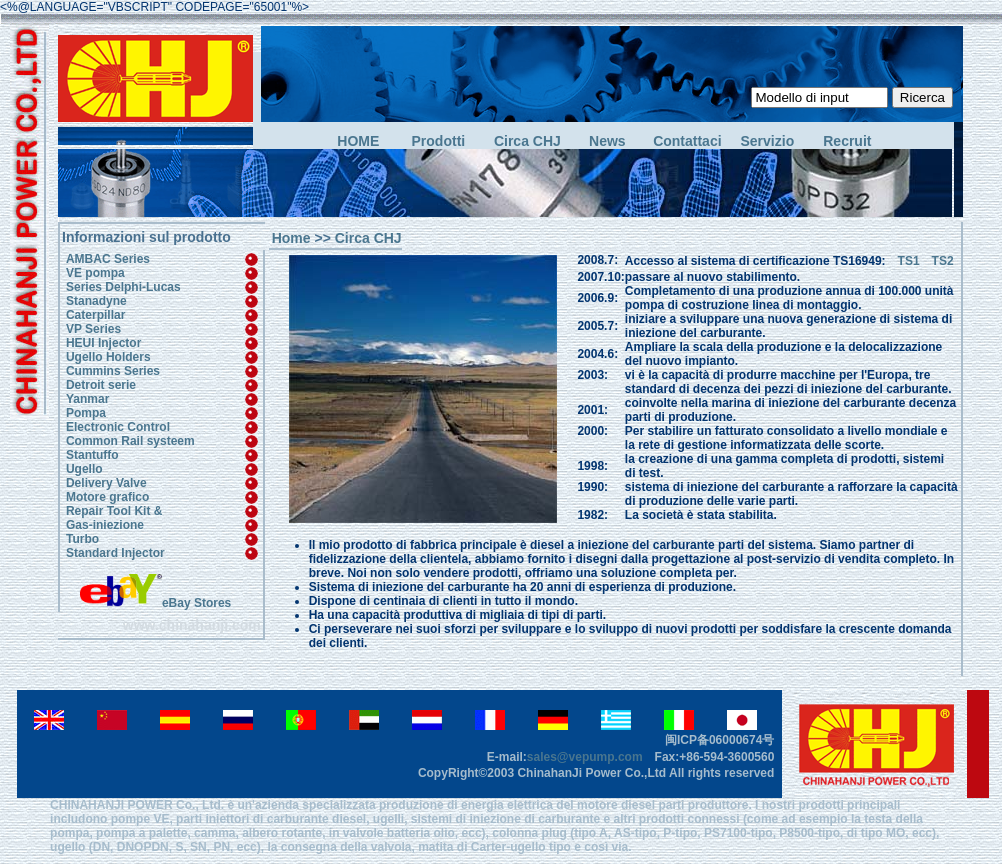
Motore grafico (107, 497)
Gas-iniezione (105, 525)
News (607, 141)
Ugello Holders (108, 357)
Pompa (86, 413)
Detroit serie (101, 385)
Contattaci (687, 141)
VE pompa (95, 273)
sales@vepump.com (585, 757)
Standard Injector (115, 553)
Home (291, 238)
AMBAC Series (108, 259)
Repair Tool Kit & (114, 511)
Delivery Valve (106, 483)
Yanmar (87, 399)
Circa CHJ (527, 141)
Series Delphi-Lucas (123, 287)
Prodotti (439, 141)
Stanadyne (96, 301)
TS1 (903, 261)
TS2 (943, 261)
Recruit (847, 141)
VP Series (93, 329)
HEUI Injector (103, 343)
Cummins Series (113, 371)
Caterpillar (95, 315)
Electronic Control (118, 427)
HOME (358, 141)
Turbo (82, 539)
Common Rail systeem (130, 441)
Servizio (768, 141)
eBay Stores (155, 603)
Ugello (84, 469)
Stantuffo (92, 455)
